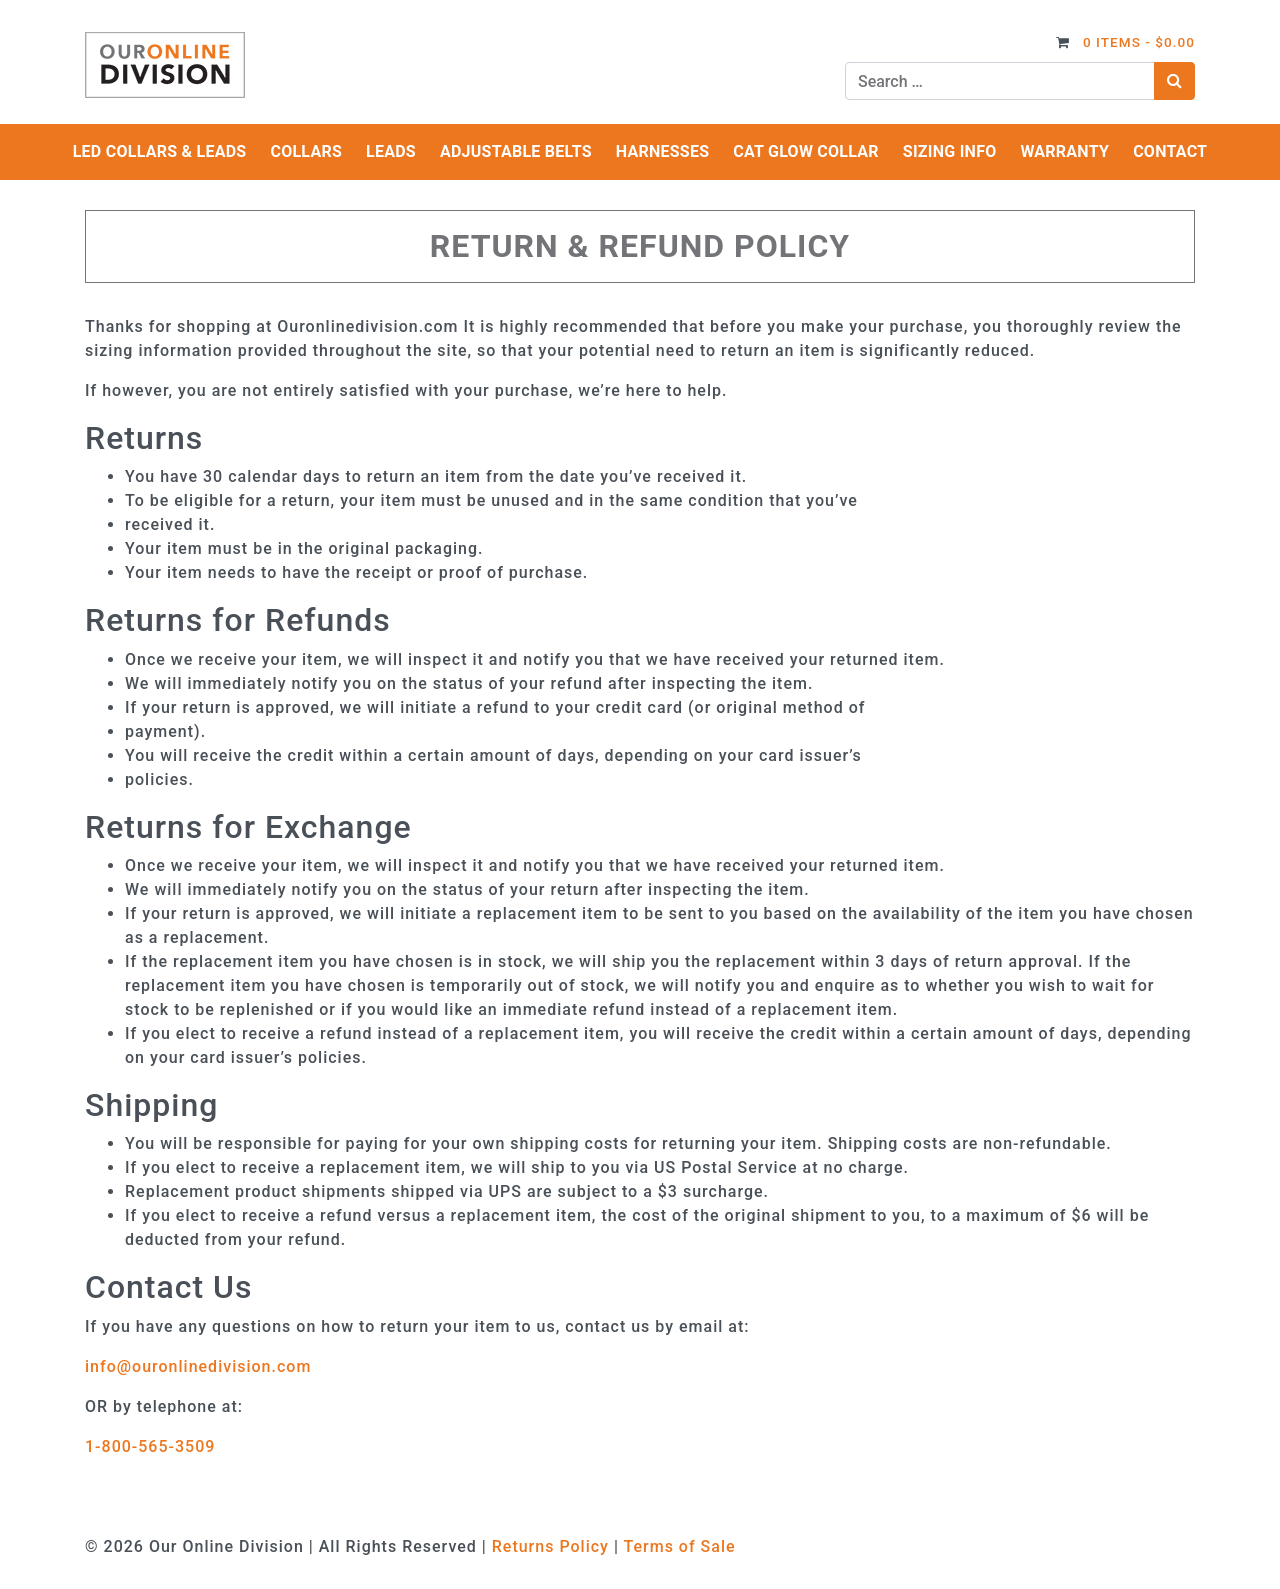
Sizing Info (950, 151)
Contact (1170, 151)
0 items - (1139, 42)
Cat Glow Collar (806, 151)
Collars (306, 151)
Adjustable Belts (516, 151)
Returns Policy (550, 1546)
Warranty (1064, 151)
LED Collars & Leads (160, 151)
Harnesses (663, 151)
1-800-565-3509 (150, 1446)
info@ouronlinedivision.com (198, 1366)
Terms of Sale (679, 1546)
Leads (391, 151)
